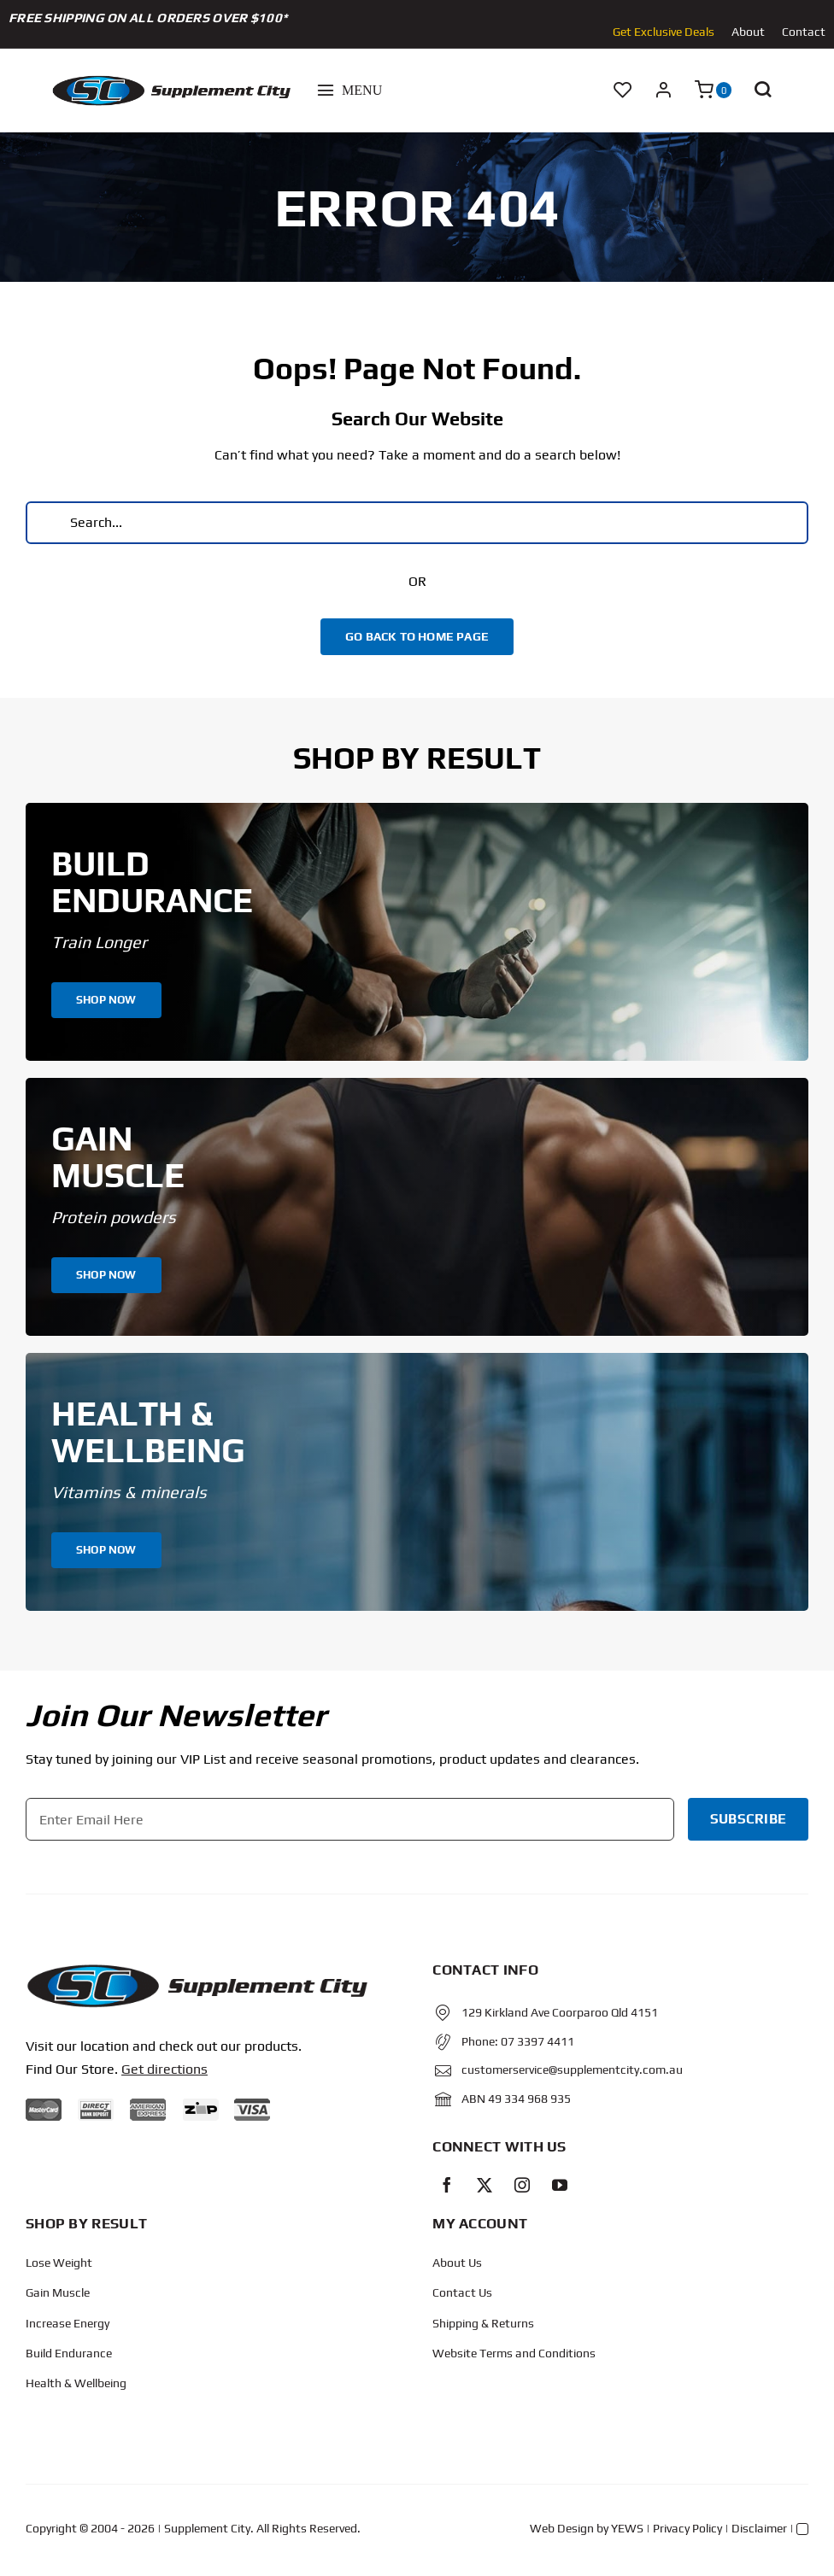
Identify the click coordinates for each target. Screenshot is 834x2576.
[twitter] (484, 2184)
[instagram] (522, 2184)
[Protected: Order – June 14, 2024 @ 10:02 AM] (196, 1969)
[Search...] (417, 522)
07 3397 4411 (537, 2041)
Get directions (164, 2069)
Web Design (562, 2528)
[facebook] (446, 2184)
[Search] (47, 522)
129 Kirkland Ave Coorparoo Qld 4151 (559, 2012)
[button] (762, 90)
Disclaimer (759, 2528)
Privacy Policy (687, 2528)
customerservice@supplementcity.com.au (572, 2069)
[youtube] (559, 2184)
